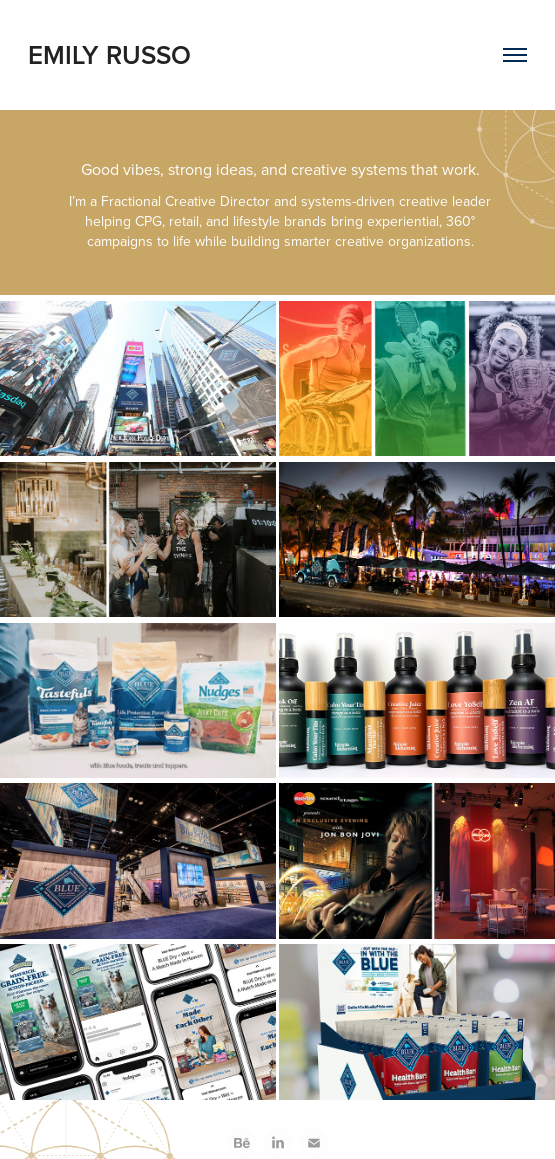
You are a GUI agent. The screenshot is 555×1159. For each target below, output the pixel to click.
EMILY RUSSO (109, 54)
